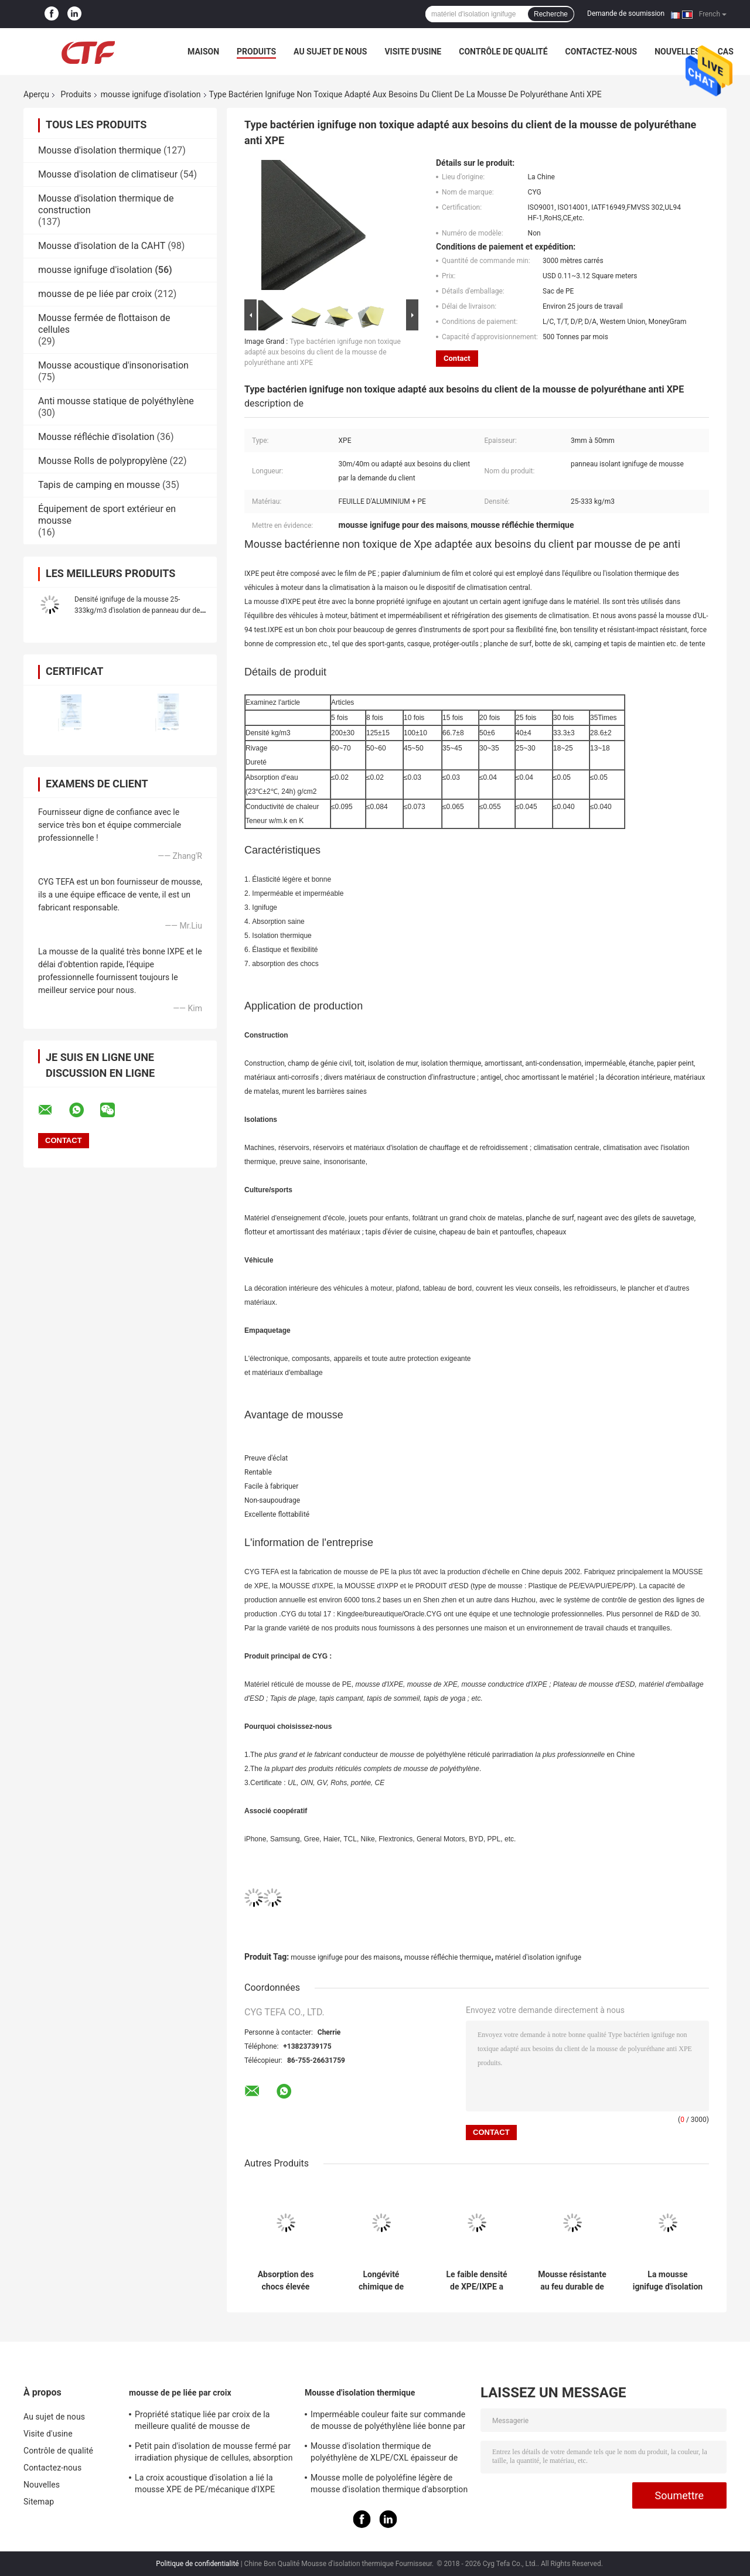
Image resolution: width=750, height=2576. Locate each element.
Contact (457, 358)
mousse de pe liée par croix (95, 293)
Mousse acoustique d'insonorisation (113, 365)
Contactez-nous (601, 51)
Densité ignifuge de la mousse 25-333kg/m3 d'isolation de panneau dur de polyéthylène (137, 610)
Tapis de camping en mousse (99, 484)
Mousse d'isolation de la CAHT (101, 245)
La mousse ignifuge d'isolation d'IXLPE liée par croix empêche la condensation (668, 2281)
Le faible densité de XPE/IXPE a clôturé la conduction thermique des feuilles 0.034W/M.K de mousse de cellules (476, 2281)
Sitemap (38, 2501)
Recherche (551, 14)
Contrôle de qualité (503, 51)
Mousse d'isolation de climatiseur (108, 174)
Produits (256, 51)
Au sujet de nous (330, 51)
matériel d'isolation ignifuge (538, 1957)
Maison (203, 51)
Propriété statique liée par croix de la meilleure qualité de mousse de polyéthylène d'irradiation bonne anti (202, 2422)
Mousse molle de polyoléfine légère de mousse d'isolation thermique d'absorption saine (389, 2485)
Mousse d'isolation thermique (99, 150)
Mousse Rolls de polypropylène (102, 460)
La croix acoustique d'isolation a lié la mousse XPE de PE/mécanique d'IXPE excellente (205, 2485)
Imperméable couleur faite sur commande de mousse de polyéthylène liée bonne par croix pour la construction (388, 2422)
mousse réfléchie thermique (448, 1957)
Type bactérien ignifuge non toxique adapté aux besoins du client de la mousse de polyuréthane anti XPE (322, 352)
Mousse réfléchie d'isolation (96, 436)
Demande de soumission (625, 13)
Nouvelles (677, 51)
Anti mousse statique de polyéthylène (116, 401)
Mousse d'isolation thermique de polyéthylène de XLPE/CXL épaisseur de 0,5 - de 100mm (384, 2453)
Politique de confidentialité (197, 2564)
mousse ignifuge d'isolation (151, 94)
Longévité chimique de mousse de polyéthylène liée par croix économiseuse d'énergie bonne (381, 2281)
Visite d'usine (412, 51)
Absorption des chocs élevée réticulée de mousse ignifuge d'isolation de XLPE (285, 2281)
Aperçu (36, 94)
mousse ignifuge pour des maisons (345, 1957)
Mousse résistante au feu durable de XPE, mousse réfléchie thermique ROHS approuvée (572, 2281)
